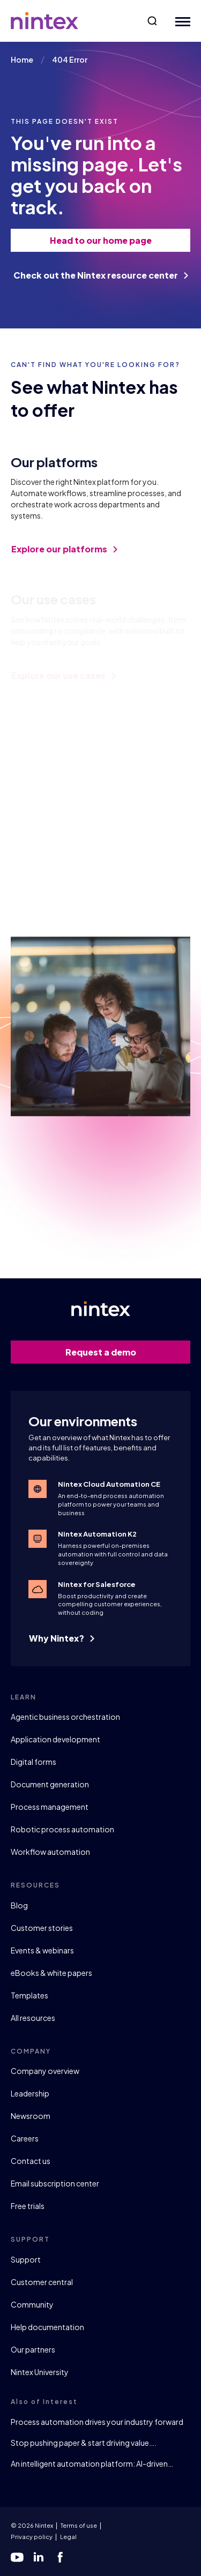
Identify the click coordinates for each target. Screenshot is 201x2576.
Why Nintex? (61, 1638)
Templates (29, 1995)
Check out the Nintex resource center (100, 275)
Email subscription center (55, 2183)
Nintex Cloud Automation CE (109, 1484)
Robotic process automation (62, 1829)
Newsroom (30, 2116)
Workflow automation (50, 1851)
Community (32, 2304)
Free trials (27, 2206)
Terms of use (79, 2525)
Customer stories (42, 1928)
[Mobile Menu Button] (180, 21)
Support (26, 2259)
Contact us (30, 2161)
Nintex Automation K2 (97, 1534)
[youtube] (17, 2557)
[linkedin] (38, 2557)
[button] (152, 21)
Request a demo (122, 1352)
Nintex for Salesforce (97, 1584)
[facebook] (60, 2557)
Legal (68, 2536)
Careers (25, 2138)
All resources (33, 2018)
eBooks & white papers (51, 1973)
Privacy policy (32, 2536)
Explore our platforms (64, 557)
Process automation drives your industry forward (97, 2422)
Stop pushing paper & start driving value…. (84, 2442)
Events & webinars (42, 1950)
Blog (19, 1905)
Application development (55, 1739)
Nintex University (40, 2372)
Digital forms (33, 1761)
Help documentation (47, 2327)
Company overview (45, 2071)
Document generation (50, 1784)
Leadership (30, 2093)
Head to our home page (115, 240)
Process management (49, 1806)
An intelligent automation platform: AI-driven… (92, 2463)
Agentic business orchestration (65, 1716)
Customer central (42, 2282)
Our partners (33, 2349)
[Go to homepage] (44, 20)
